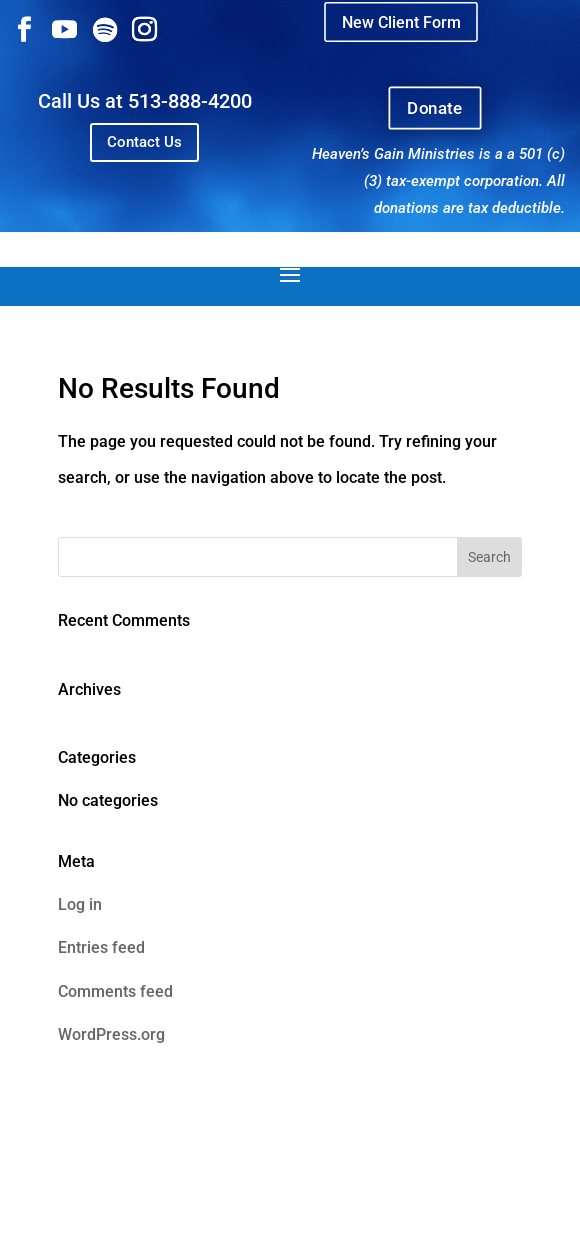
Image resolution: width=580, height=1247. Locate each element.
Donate (435, 108)
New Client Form (401, 21)
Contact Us (144, 142)
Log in (80, 904)
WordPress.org (111, 1034)
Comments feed (115, 991)
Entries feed (101, 947)
